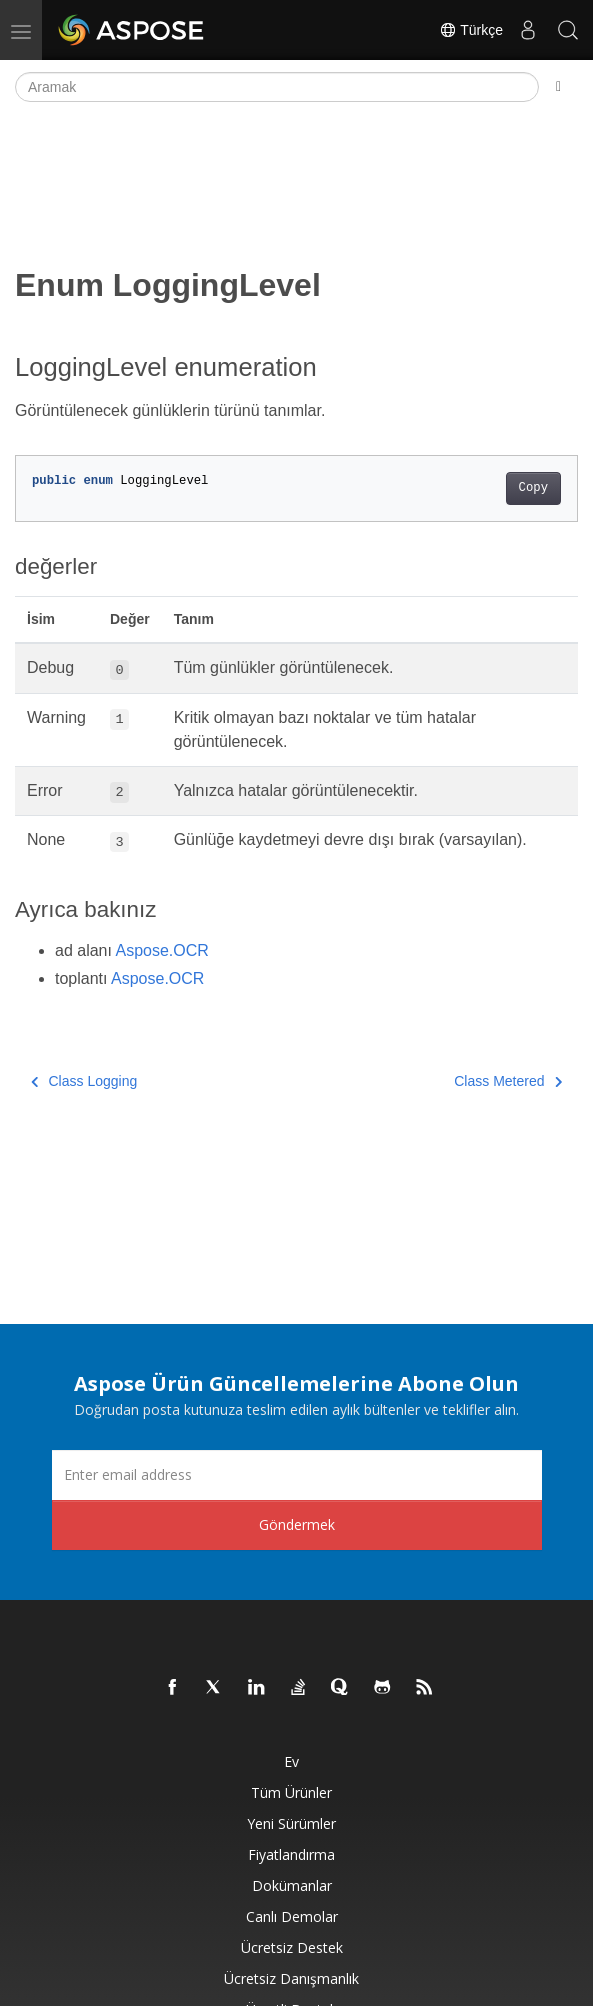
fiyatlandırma (291, 1854)
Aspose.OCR (162, 950)
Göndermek (297, 1524)
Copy (533, 488)
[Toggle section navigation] (558, 87)
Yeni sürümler (291, 1823)
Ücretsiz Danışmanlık (291, 1978)
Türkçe (471, 30)
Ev (291, 1761)
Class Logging (84, 1081)
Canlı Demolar (292, 1916)
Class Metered (508, 1081)
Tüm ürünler (291, 1792)
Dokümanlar (292, 1885)
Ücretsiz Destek (292, 1947)
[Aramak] (277, 87)
